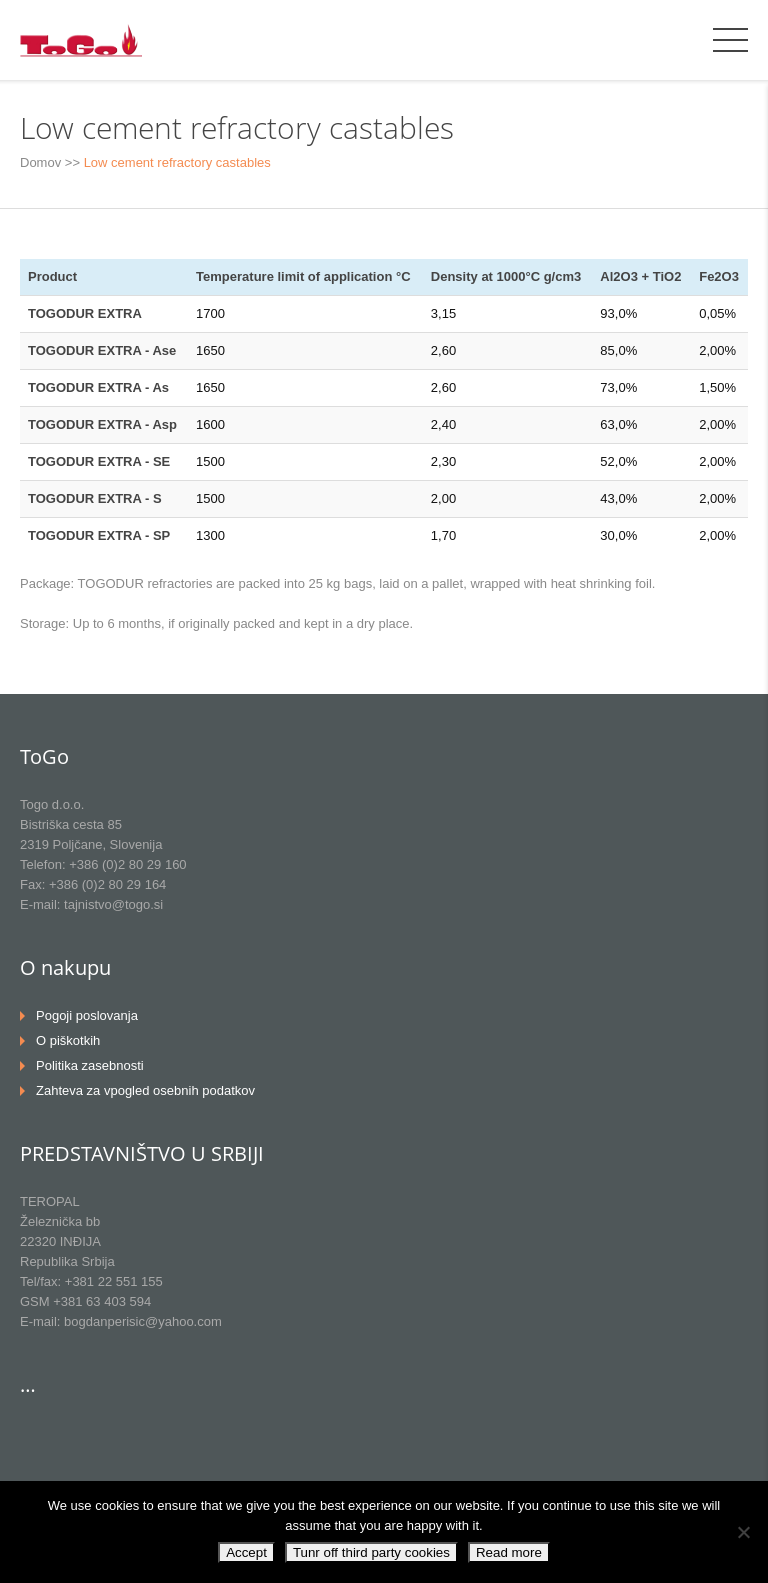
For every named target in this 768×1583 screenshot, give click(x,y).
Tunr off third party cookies (371, 1552)
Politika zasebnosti (90, 1065)
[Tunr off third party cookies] (743, 1532)
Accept (246, 1552)
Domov (40, 162)
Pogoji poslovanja (87, 1015)
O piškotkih (68, 1040)
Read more (509, 1552)
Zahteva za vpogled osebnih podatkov (145, 1090)
